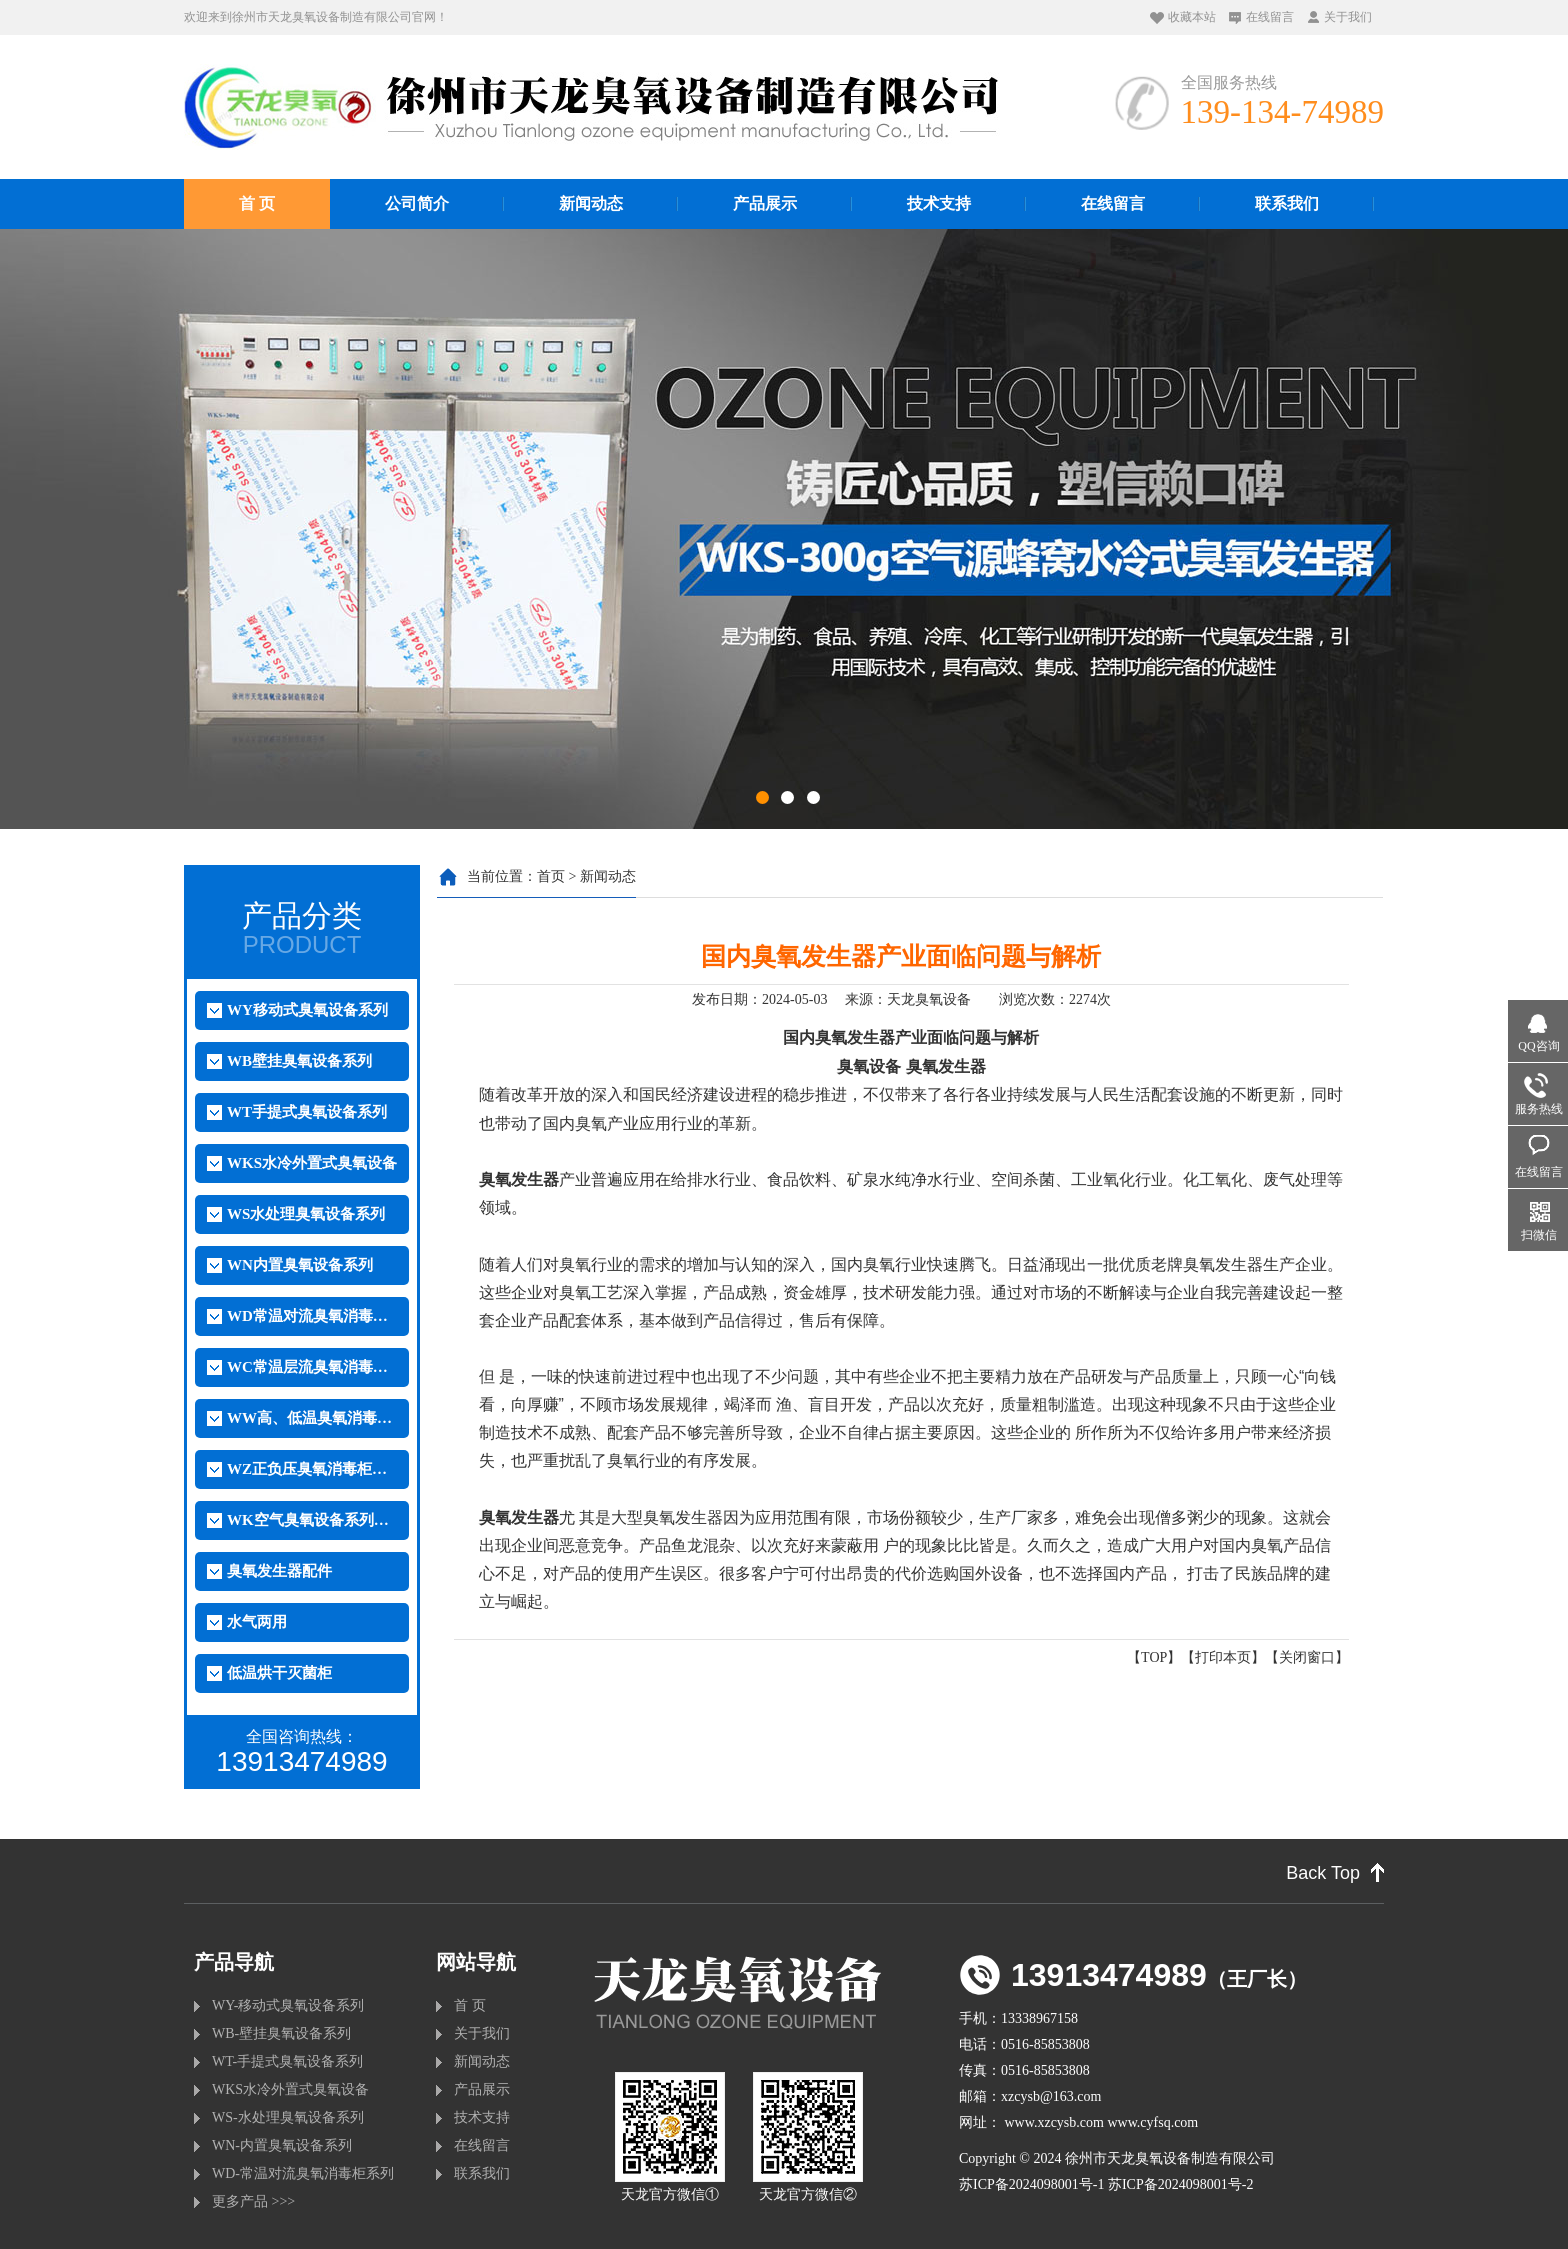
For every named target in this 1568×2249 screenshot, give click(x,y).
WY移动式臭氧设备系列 (307, 1010)
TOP (1154, 1657)
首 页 (257, 203)
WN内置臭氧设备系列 (300, 1265)
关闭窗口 (1307, 1657)
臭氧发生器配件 (279, 1571)
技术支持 (939, 203)
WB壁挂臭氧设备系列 (299, 1061)
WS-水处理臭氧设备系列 (288, 2117)
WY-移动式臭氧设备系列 (288, 2005)
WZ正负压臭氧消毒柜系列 (312, 1469)
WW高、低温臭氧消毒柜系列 (312, 1418)
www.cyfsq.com (1152, 2122)
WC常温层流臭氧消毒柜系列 (312, 1367)
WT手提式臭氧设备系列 (307, 1112)
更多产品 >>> (253, 2201)
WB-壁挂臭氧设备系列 (281, 2033)
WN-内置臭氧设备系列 (282, 2145)
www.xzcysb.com (1054, 2122)
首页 (551, 876)
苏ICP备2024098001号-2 (1180, 2184)
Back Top (1323, 1873)
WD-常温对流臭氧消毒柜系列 (303, 2173)
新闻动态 (591, 203)
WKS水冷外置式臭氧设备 (312, 1163)
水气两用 (257, 1622)
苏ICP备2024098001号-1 (1031, 2184)
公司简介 (417, 203)
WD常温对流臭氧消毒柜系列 (312, 1316)
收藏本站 (1192, 17)
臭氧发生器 (946, 1066)
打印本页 (1223, 1657)
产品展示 (765, 203)
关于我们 (1348, 17)
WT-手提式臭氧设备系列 (287, 2061)
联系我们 (1287, 203)
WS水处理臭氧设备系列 (306, 1214)
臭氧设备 (869, 1066)
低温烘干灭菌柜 (279, 1673)
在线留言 (1270, 17)
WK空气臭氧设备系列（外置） (312, 1520)
